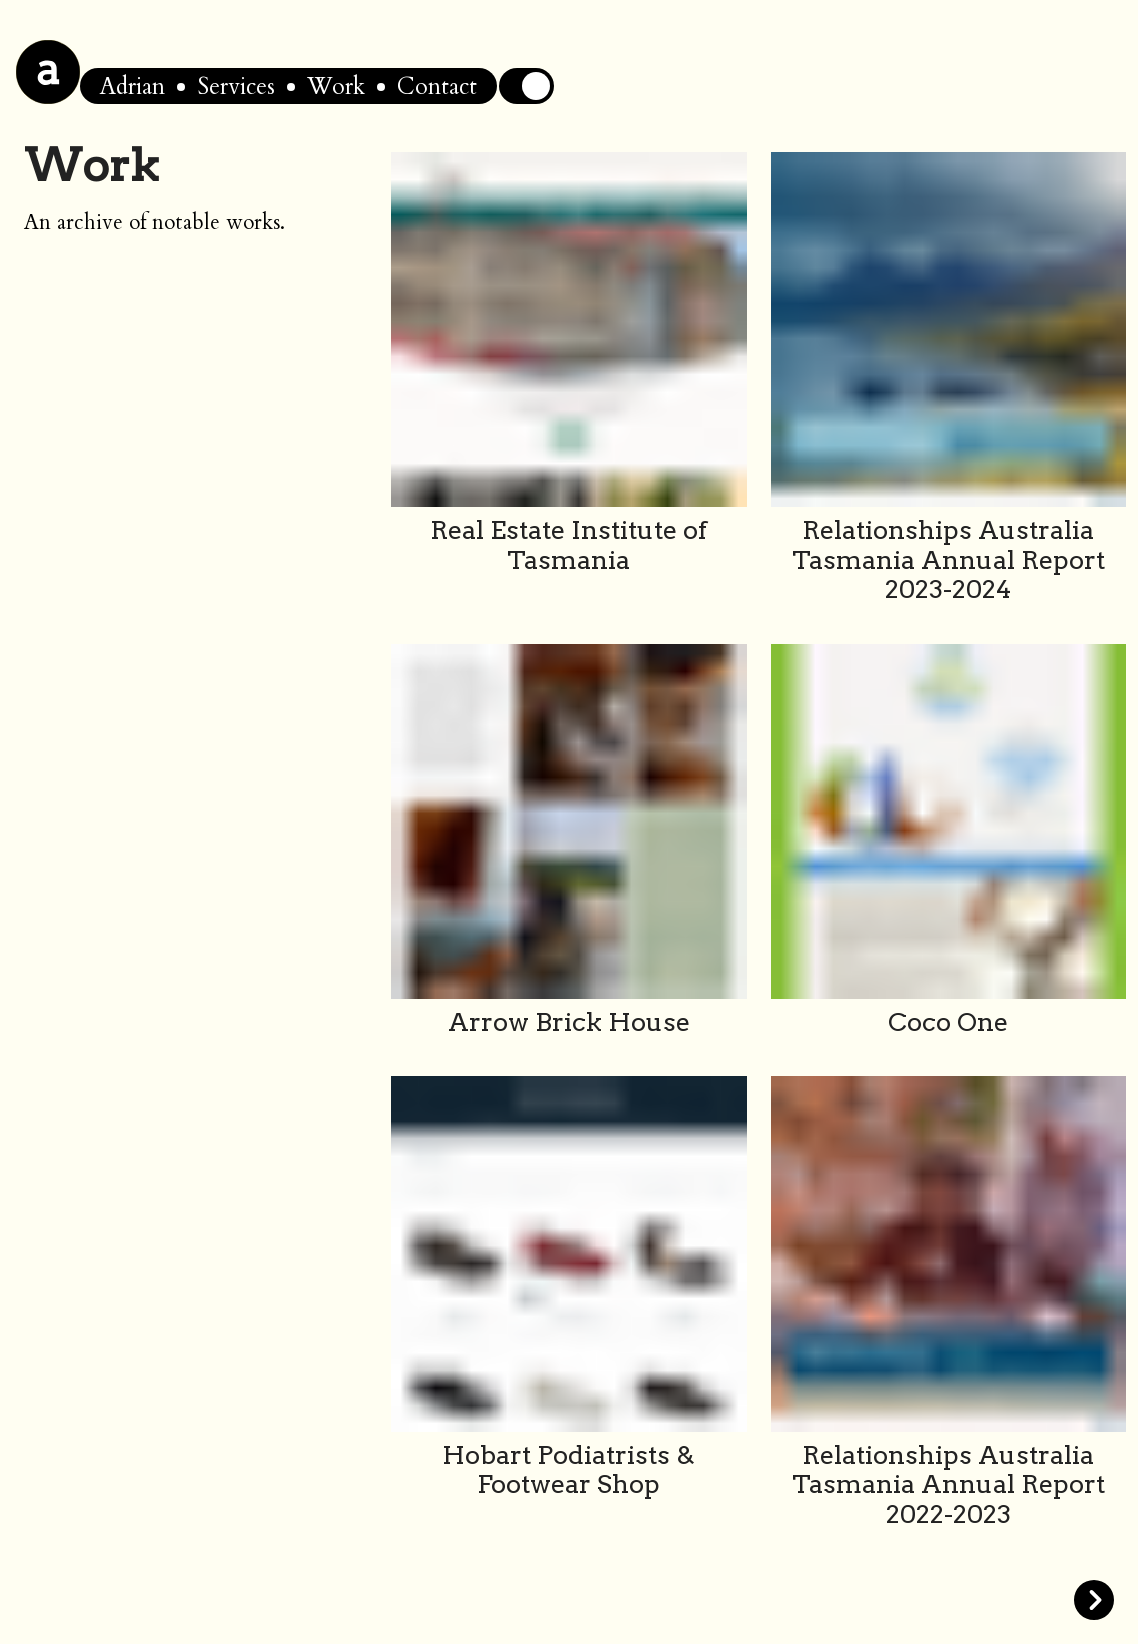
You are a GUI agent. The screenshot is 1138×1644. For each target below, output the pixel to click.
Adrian (132, 86)
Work (336, 86)
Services (236, 86)
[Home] (48, 72)
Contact (437, 86)
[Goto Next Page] (948, 1600)
